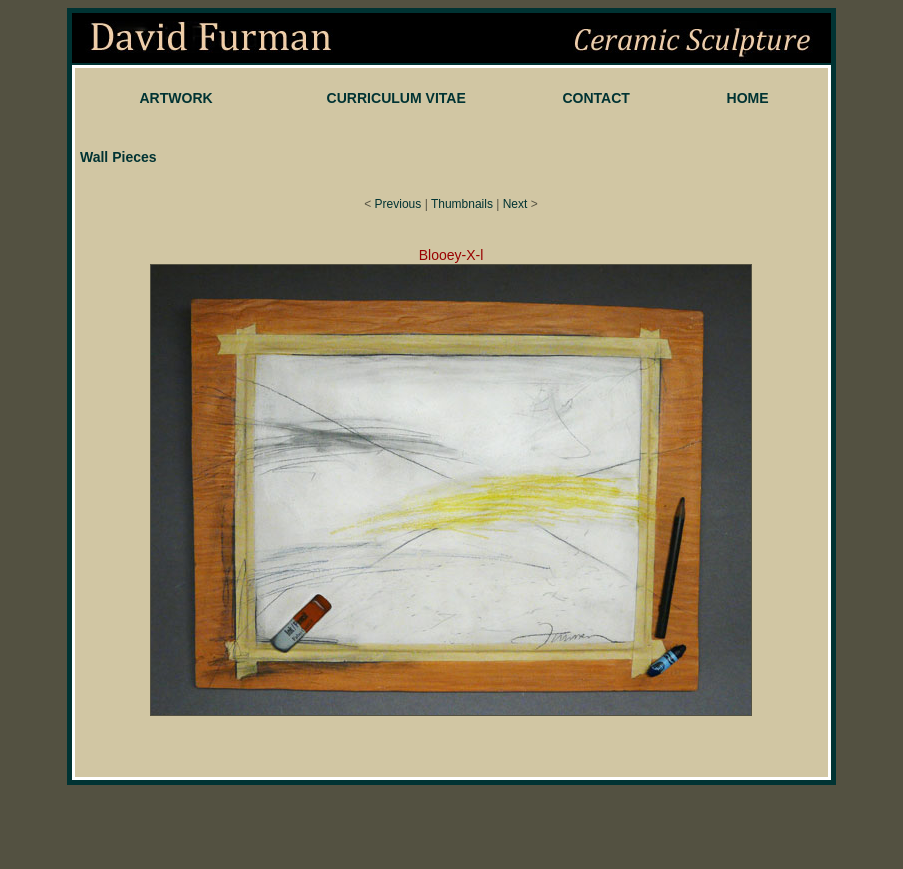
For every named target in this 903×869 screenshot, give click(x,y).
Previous (398, 204)
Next (515, 204)
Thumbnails (462, 204)
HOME (748, 98)
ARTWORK (175, 98)
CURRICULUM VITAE (396, 98)
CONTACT (596, 98)
